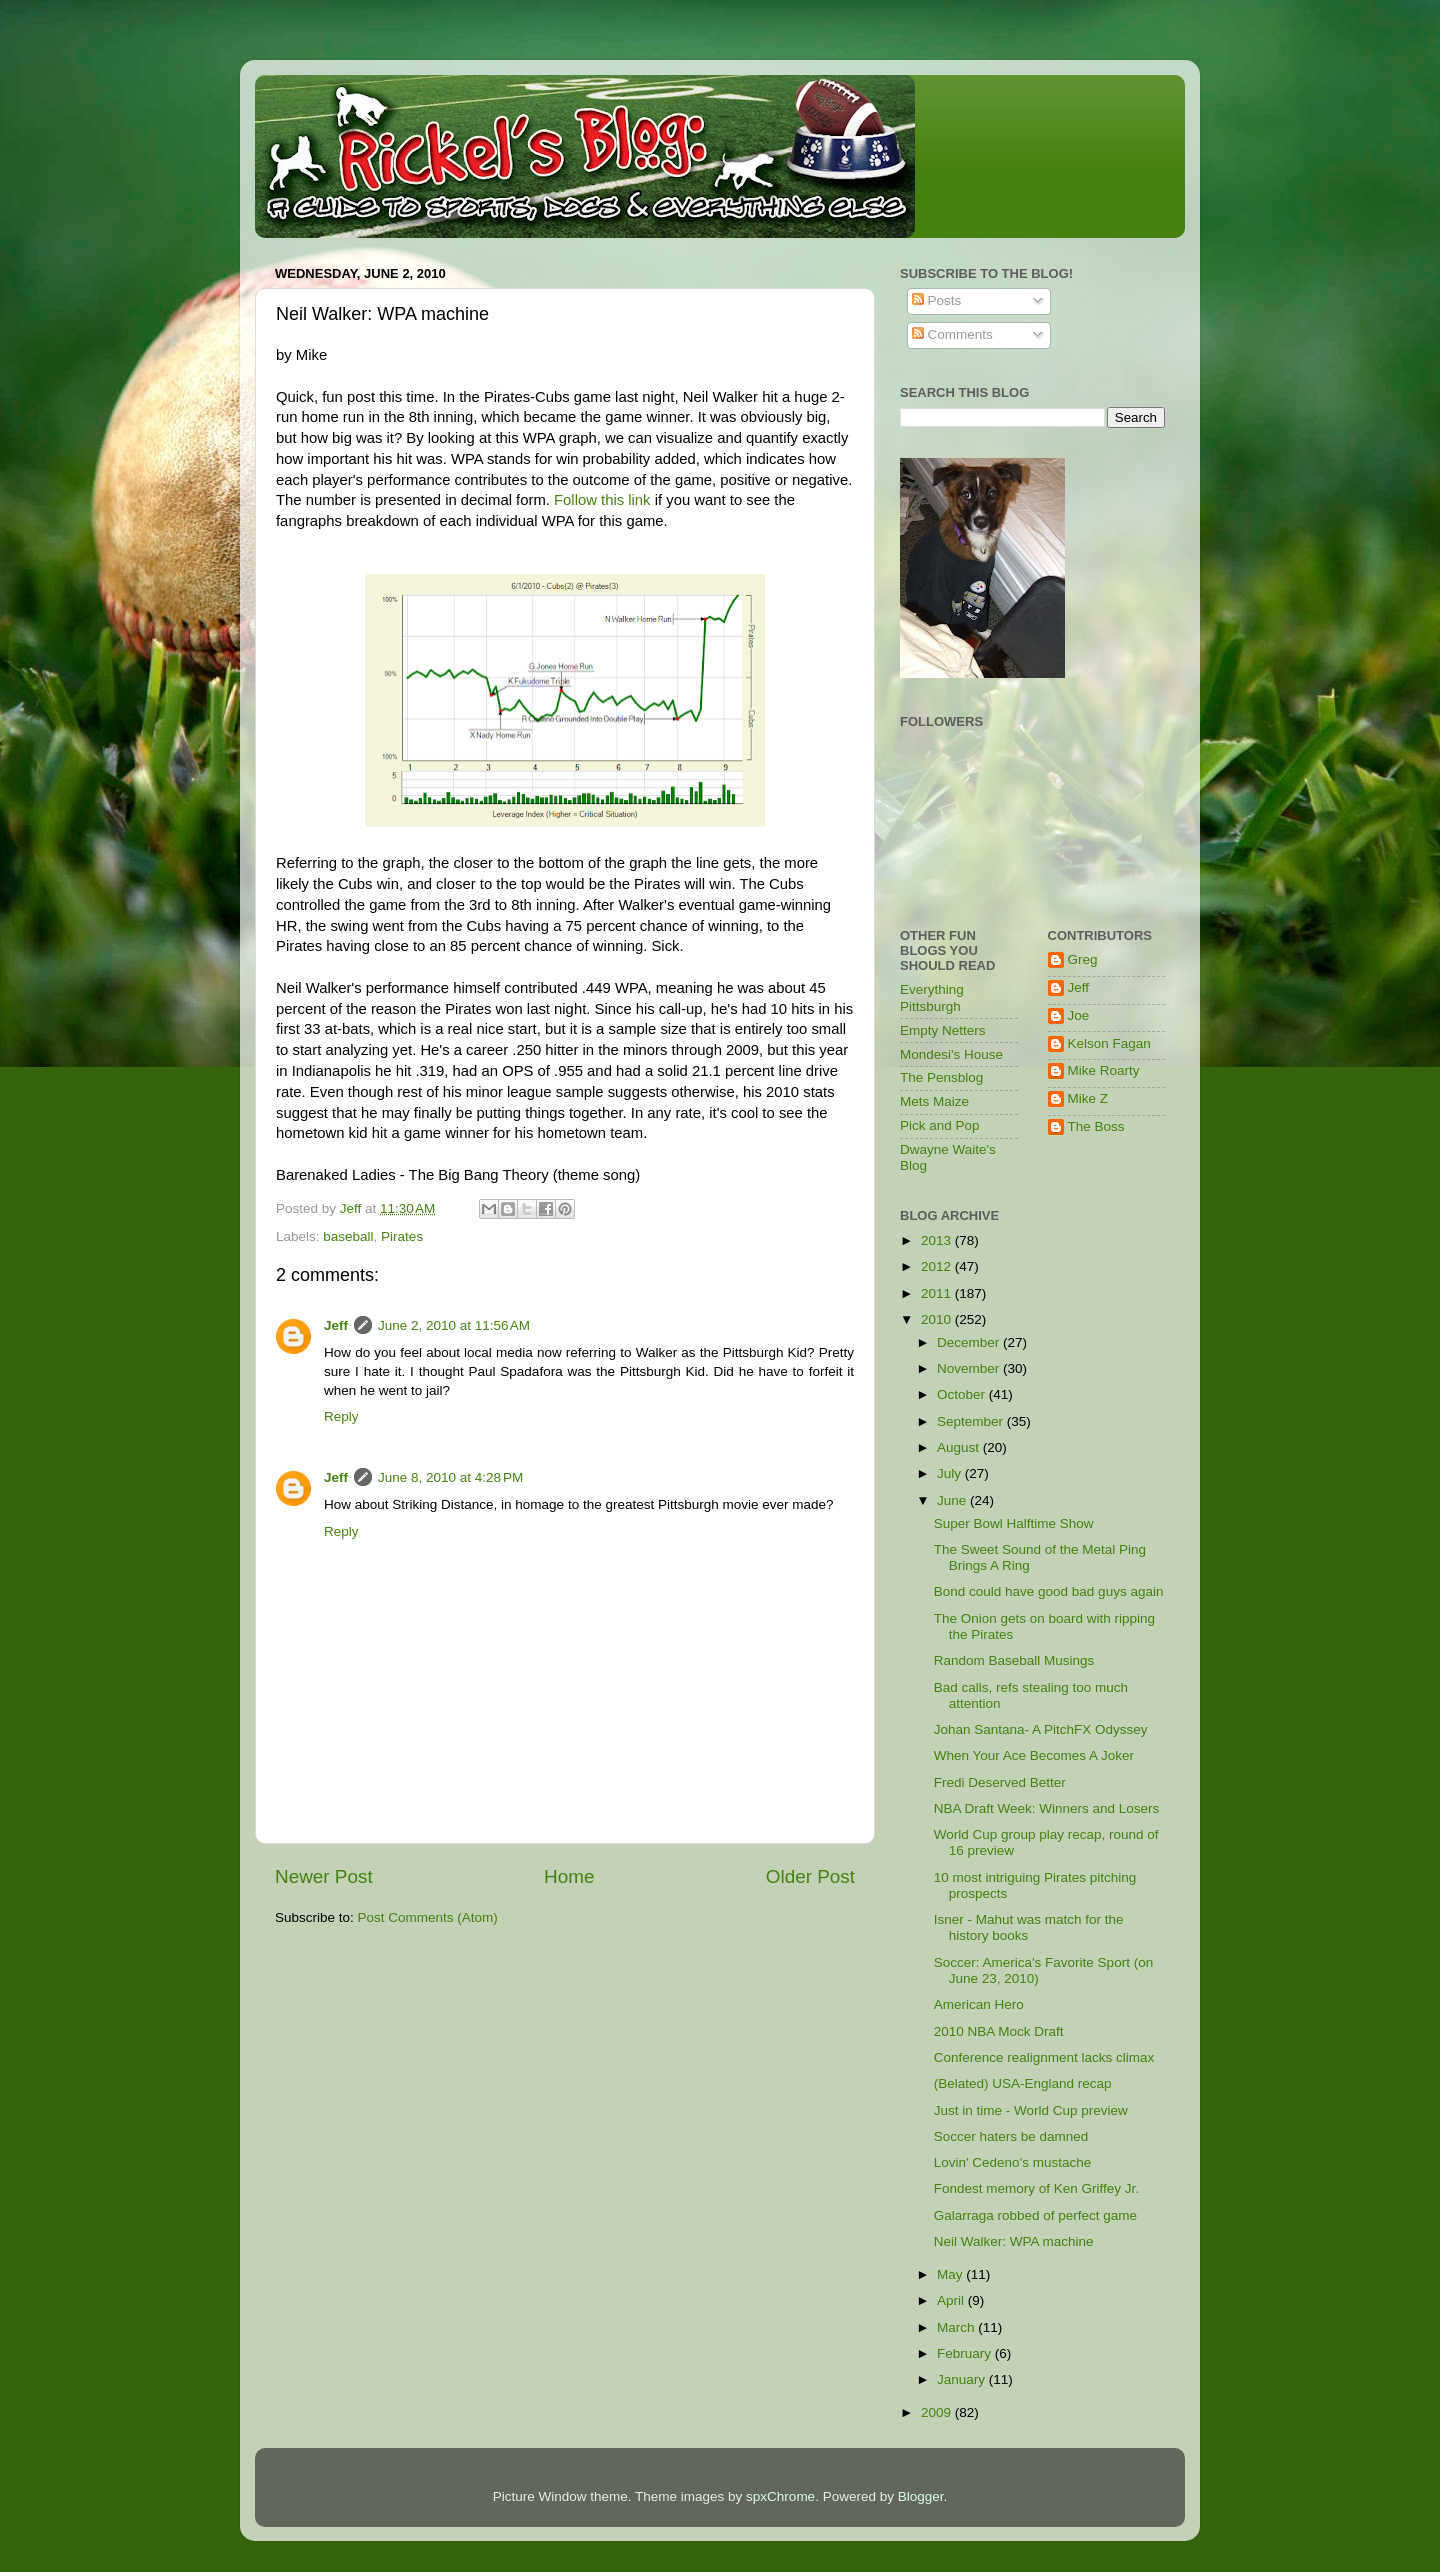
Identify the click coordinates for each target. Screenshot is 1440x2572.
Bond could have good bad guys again (1049, 1591)
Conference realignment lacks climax (1044, 2057)
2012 (938, 1266)
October (963, 1394)
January (963, 2379)
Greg (1083, 959)
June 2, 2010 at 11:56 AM (454, 1325)
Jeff (336, 1325)
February (966, 2353)
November (970, 1368)
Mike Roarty (1104, 1070)
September (972, 1421)
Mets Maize (934, 1101)
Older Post (810, 1876)
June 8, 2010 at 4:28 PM (450, 1477)
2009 (938, 2412)
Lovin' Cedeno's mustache (1013, 2162)
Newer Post (324, 1876)
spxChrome (780, 2496)
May (951, 2274)
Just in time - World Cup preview (1031, 2110)
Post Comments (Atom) (428, 1917)
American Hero (979, 2004)
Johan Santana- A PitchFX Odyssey (1041, 1729)
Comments (952, 334)
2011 (938, 1293)
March (957, 2327)
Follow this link (602, 500)
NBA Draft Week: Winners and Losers (1047, 1808)
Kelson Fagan (1109, 1043)
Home (569, 1876)
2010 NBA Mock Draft (999, 2031)
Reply (341, 1416)
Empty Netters (943, 1030)
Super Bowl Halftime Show (1014, 1523)
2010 (938, 1319)
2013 (938, 1240)
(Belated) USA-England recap (1023, 2083)
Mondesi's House (951, 1054)
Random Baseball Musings (1014, 1660)
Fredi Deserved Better (1000, 1782)
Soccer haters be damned (1011, 2136)
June (953, 1500)
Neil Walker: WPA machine (1014, 2241)
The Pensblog (941, 1077)
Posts (937, 300)
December (970, 1342)
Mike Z (1088, 1098)
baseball (348, 1236)
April (952, 2300)
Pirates (402, 1236)
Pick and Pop (940, 1125)
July (951, 1473)
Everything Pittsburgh (932, 997)
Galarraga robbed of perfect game (1035, 2215)
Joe (1079, 1015)
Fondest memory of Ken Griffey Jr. (1036, 2188)
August (960, 1447)
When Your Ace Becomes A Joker (1034, 1755)
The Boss (1096, 1126)
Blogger (921, 2496)
